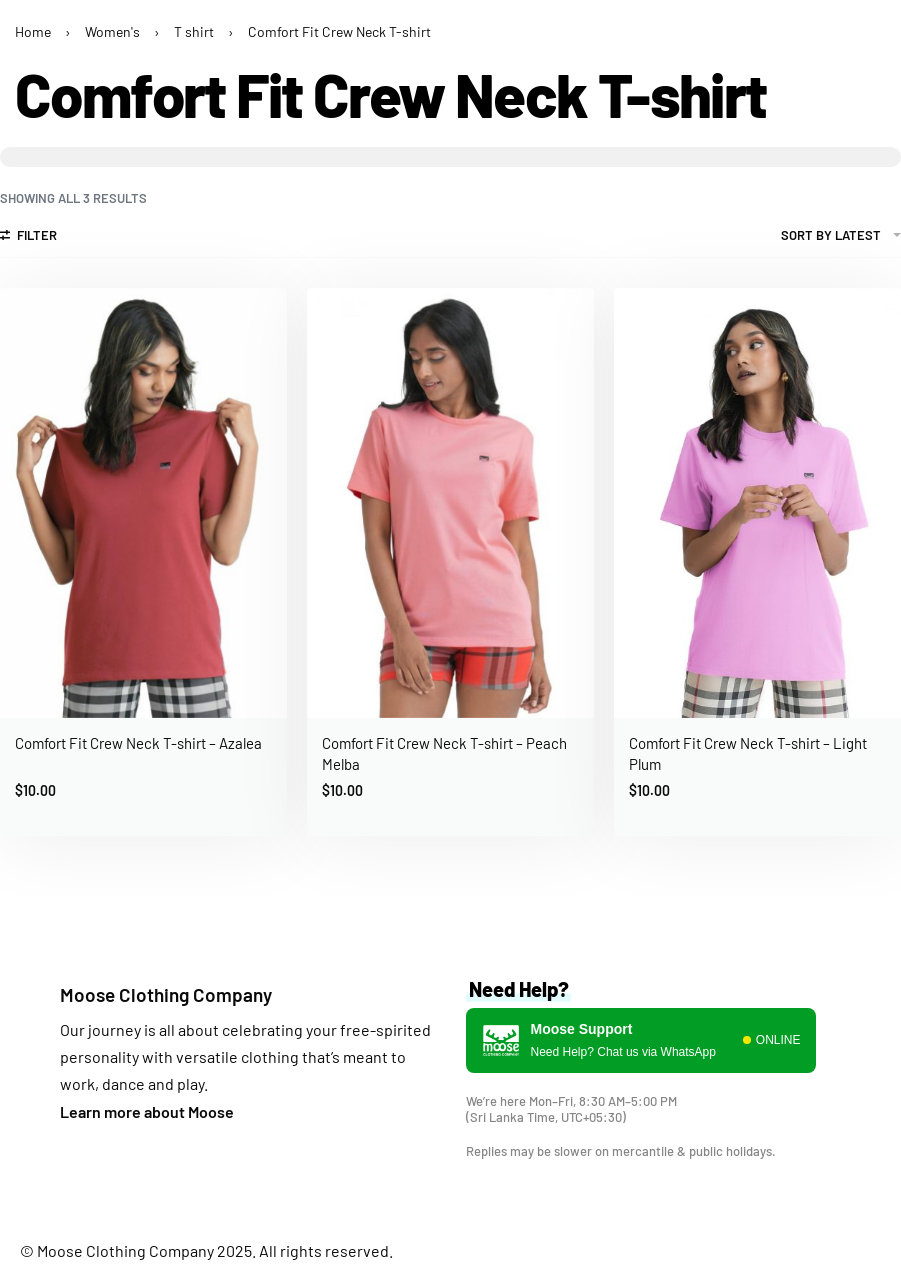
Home (33, 31)
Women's (112, 31)
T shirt (194, 31)
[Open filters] (28, 238)
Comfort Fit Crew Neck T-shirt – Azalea (138, 743)
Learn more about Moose (147, 1111)
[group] (757, 503)
